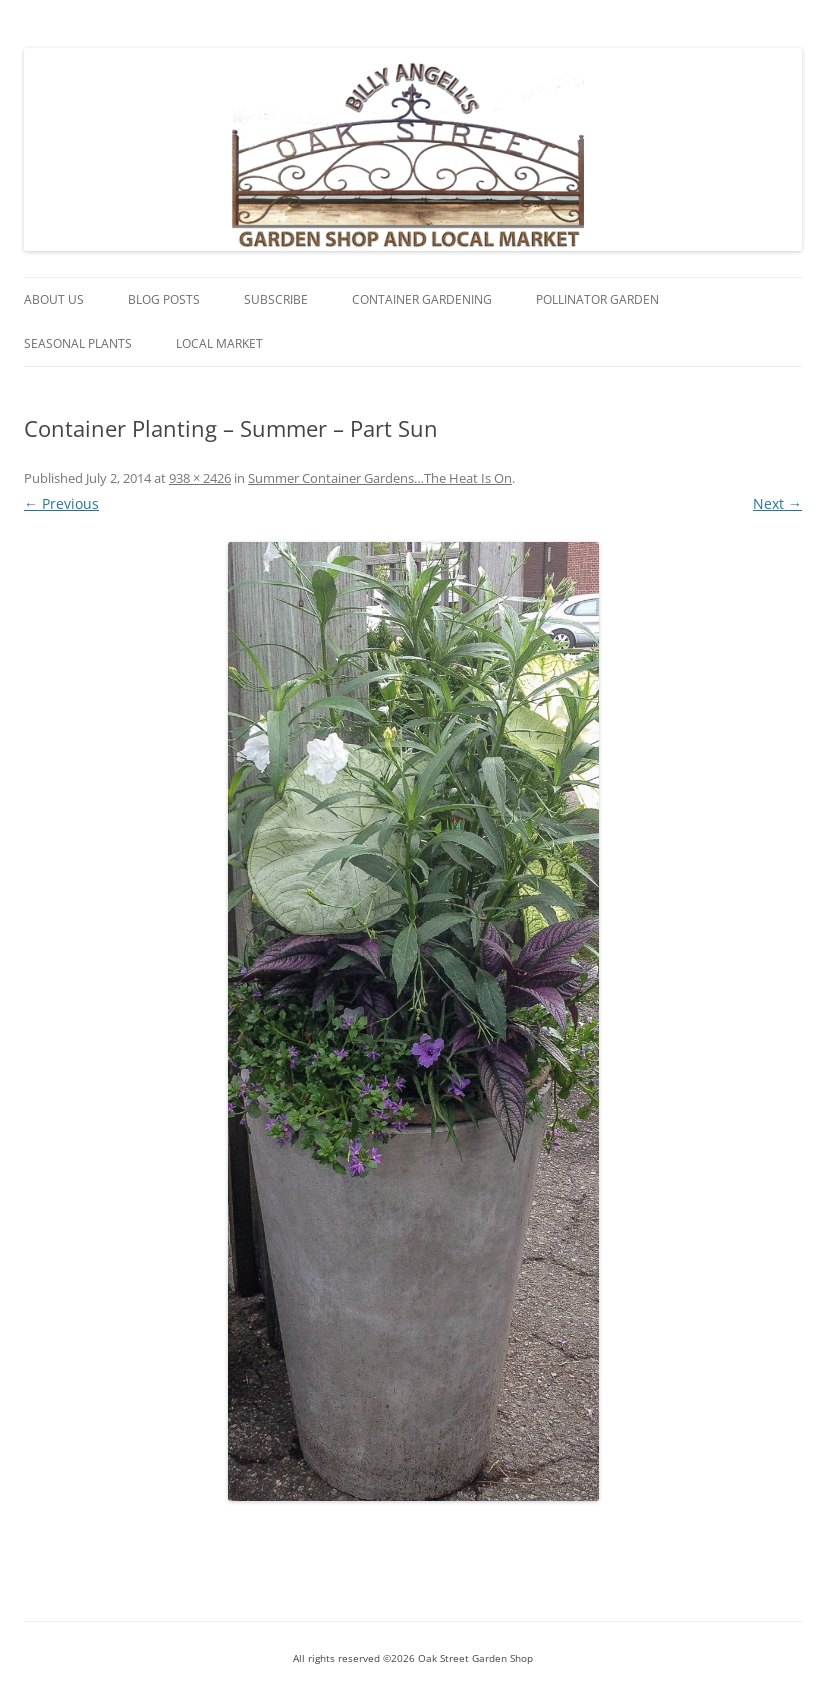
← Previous (61, 503)
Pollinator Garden (597, 299)
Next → (777, 503)
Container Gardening (422, 299)
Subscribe (276, 299)
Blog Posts (164, 299)
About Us (54, 299)
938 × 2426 (200, 478)
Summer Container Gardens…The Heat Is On (380, 478)
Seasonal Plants (78, 343)
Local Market (219, 343)
